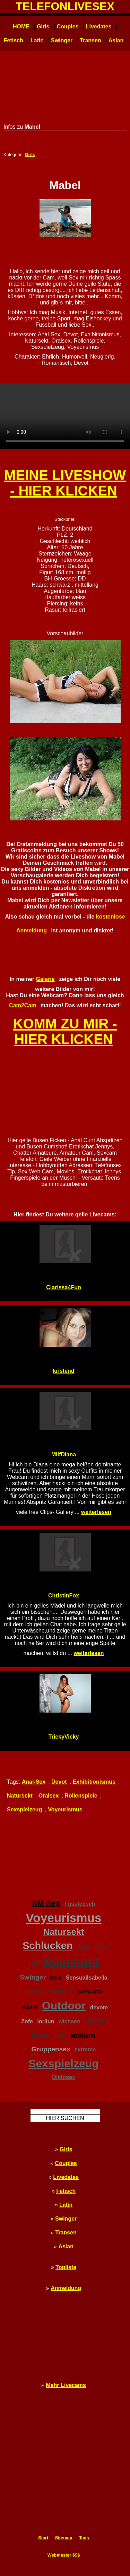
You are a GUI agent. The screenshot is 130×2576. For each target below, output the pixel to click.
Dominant (71, 1961)
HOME (21, 26)
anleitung (83, 2035)
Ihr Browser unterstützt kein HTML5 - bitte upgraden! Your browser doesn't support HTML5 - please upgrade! (65, 416)
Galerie (45, 979)
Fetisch (13, 40)
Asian (116, 40)
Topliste (65, 2267)
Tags (84, 2537)
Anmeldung (66, 2288)
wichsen (69, 2021)
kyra (55, 1978)
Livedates (99, 26)
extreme (85, 2049)
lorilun (45, 2021)
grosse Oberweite (50, 1992)
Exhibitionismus (93, 1782)
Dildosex (63, 2077)
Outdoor (64, 2005)
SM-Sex (46, 1903)
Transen (90, 40)
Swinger (61, 40)
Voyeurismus (65, 1809)
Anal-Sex (33, 1782)
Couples (67, 26)
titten (83, 1947)
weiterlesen (96, 1512)
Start (43, 2537)
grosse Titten (49, 2035)
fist (102, 2021)
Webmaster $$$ (63, 2555)
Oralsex (48, 1796)
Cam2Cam (22, 1005)
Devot (59, 1782)
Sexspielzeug (24, 1809)
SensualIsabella (86, 1978)
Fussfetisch (79, 1904)
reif (89, 2021)
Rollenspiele (80, 1796)
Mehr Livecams (66, 2385)
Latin (37, 40)
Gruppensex (51, 2049)
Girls (43, 26)
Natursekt (20, 1796)
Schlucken (47, 1945)
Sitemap (63, 2537)
